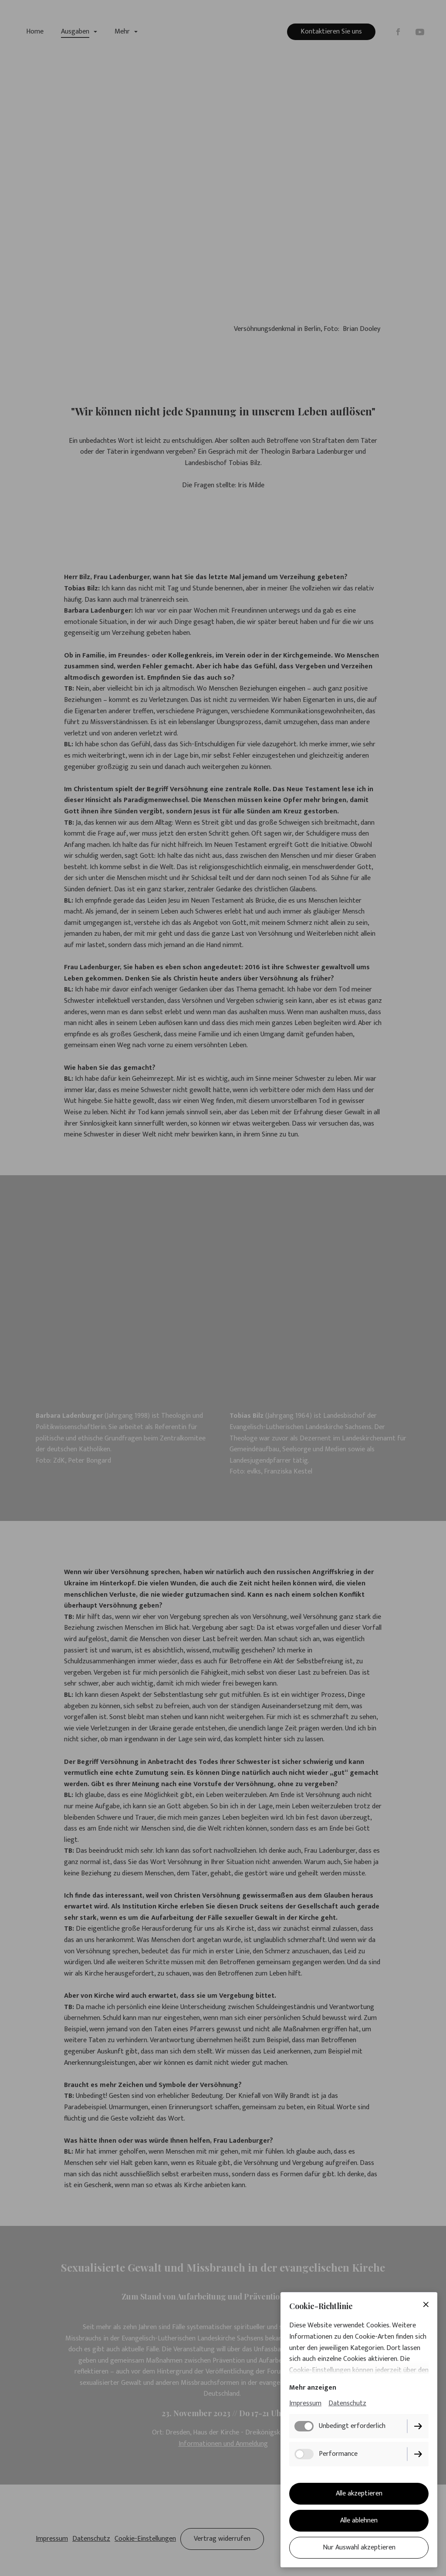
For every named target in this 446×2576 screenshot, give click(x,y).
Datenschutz (347, 2403)
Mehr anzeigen (312, 2388)
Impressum (305, 2403)
